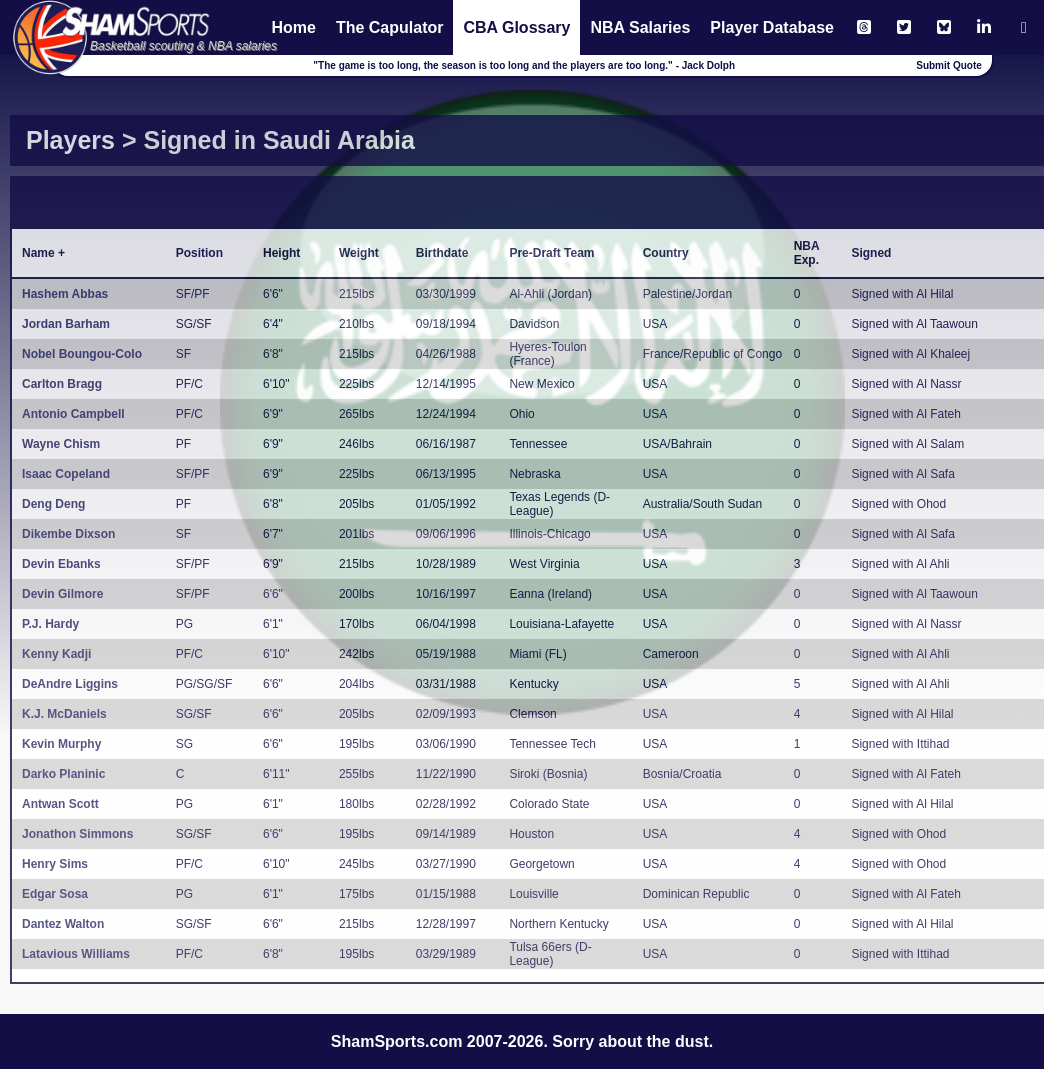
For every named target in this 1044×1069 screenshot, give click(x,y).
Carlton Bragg (62, 384)
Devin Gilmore (62, 594)
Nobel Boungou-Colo (82, 354)
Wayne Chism (61, 444)
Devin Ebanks (61, 564)
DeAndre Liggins (70, 684)
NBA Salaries (640, 27)
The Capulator (390, 27)
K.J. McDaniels (64, 714)
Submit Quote (949, 65)
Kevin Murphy (61, 744)
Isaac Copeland (66, 474)
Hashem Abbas (65, 294)
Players (70, 140)
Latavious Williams (76, 954)
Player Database (772, 27)
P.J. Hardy (50, 624)
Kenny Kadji (56, 654)
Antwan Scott (60, 804)
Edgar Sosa (55, 894)
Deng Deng (53, 504)
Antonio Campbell (73, 414)
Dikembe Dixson (68, 534)
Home (293, 27)
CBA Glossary (516, 27)
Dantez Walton (63, 924)
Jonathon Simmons (77, 834)
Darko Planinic (63, 774)
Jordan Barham (66, 324)
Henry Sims (55, 864)
